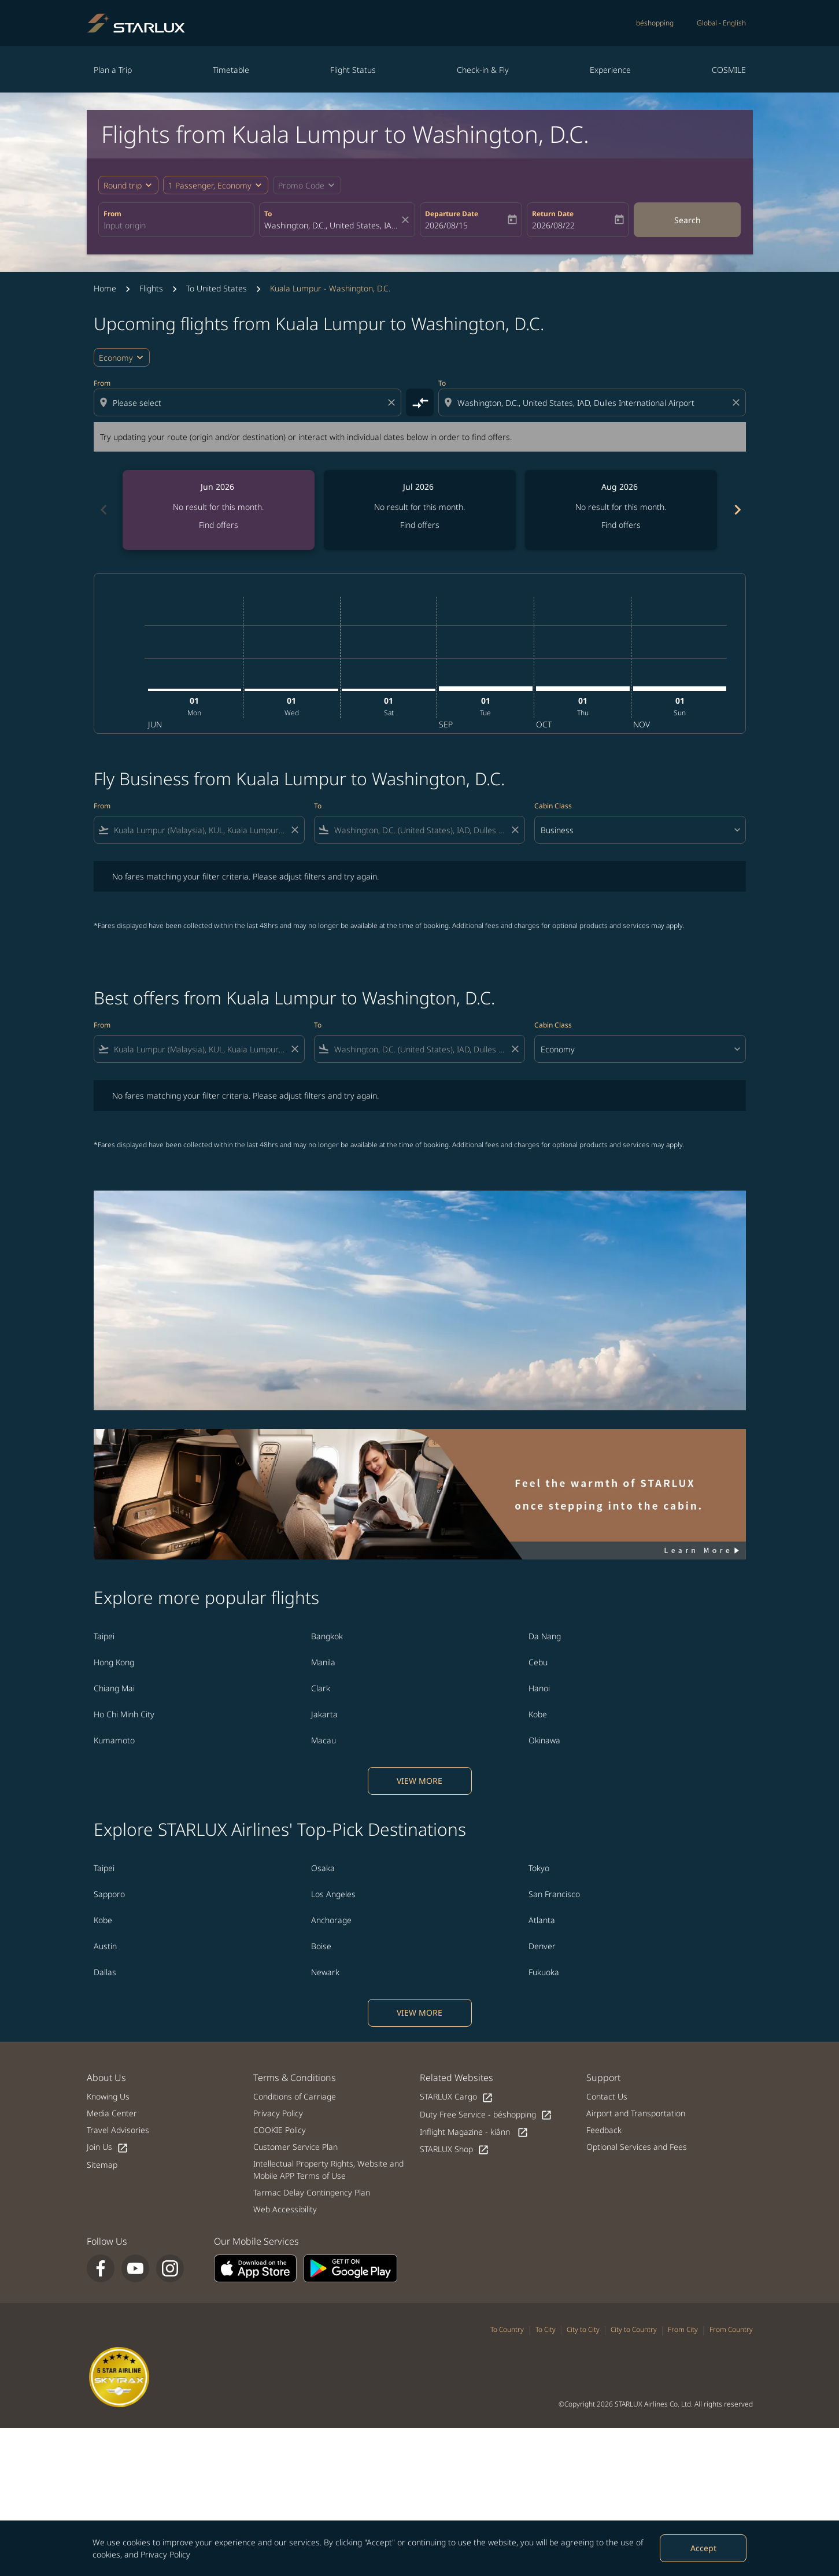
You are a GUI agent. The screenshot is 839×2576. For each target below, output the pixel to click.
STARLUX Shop (454, 2149)
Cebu (538, 1662)
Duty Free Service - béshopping (486, 2115)
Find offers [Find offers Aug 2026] (621, 524)
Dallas (105, 1972)
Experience (610, 69)
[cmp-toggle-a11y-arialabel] (420, 402)
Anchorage (331, 1920)
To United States (216, 288)
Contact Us (606, 2096)
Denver (542, 1946)
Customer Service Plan (295, 2146)
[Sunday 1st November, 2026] (680, 688)
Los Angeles (333, 1893)
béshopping (655, 23)
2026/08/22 (553, 225)
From (112, 214)
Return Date (553, 214)
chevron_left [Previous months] (103, 510)
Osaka (323, 1867)
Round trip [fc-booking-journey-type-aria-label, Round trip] (123, 185)
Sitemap (102, 2164)
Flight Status (353, 69)
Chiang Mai (114, 1688)
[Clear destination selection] (737, 402)
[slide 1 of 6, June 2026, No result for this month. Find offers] (218, 510)
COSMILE (729, 69)
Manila (323, 1662)
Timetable (231, 69)
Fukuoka (543, 1972)
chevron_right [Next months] (736, 510)
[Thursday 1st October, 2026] (583, 688)
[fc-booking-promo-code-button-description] (301, 185)
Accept (703, 2547)
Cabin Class (553, 806)
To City (545, 2329)
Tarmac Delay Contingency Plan (311, 2192)
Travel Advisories (118, 2129)
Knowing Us (108, 2096)
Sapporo (109, 1893)
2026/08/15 (446, 225)
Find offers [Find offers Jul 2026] (419, 524)
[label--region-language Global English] (721, 23)
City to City (583, 2329)
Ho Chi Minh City (124, 1714)
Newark (325, 1972)
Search (687, 220)
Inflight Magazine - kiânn (474, 2132)
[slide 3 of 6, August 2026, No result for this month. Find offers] (621, 510)
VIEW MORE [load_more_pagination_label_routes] (419, 1780)
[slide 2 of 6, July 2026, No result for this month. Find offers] (419, 510)
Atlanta (541, 1920)
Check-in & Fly (483, 69)
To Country (507, 2329)
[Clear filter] (294, 829)
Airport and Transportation (635, 2113)
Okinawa (544, 1740)
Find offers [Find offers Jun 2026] (218, 524)
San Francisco (554, 1893)
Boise (321, 1946)
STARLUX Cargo (456, 2097)
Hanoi (539, 1688)
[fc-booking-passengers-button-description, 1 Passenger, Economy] (210, 185)
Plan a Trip (113, 69)
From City (683, 2329)
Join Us (107, 2147)
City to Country (634, 2329)
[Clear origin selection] (393, 402)
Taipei (104, 1636)
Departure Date (451, 214)
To (268, 214)
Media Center (112, 2113)
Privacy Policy (165, 2554)
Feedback (604, 2129)
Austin (105, 1946)
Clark (320, 1688)
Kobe (537, 1714)
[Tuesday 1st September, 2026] (486, 688)
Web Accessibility (285, 2209)
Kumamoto (114, 1740)
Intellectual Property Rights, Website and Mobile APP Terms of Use (328, 2169)
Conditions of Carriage (294, 2096)
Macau (323, 1740)
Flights (151, 288)
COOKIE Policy (279, 2129)
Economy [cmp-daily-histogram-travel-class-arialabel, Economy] (116, 357)
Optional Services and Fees (636, 2146)
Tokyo (538, 1867)
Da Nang (544, 1636)
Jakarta (324, 1714)
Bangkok (327, 1636)
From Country (731, 2329)
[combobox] (176, 225)
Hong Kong (114, 1662)
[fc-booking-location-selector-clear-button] (407, 219)
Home (105, 288)
